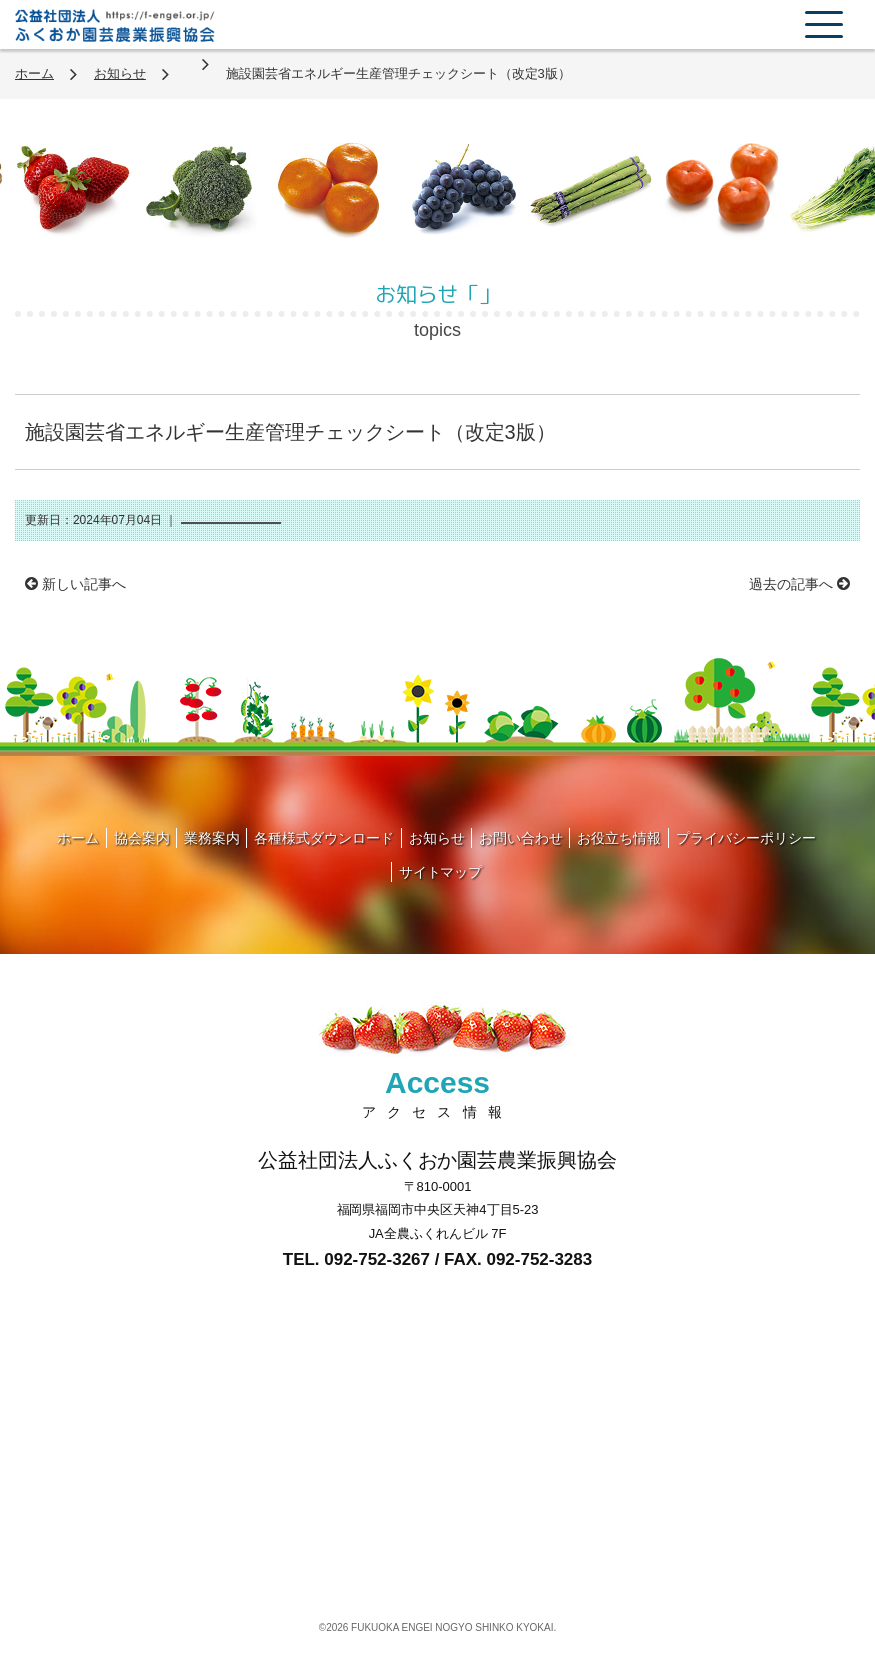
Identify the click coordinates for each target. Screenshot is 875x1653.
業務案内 (212, 838)
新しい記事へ (75, 584)
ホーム (34, 73)
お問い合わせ (521, 838)
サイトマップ (441, 872)
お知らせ (120, 73)
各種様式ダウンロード (324, 838)
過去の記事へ (799, 584)
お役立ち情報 (619, 838)
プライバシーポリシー (746, 838)
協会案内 (142, 838)
